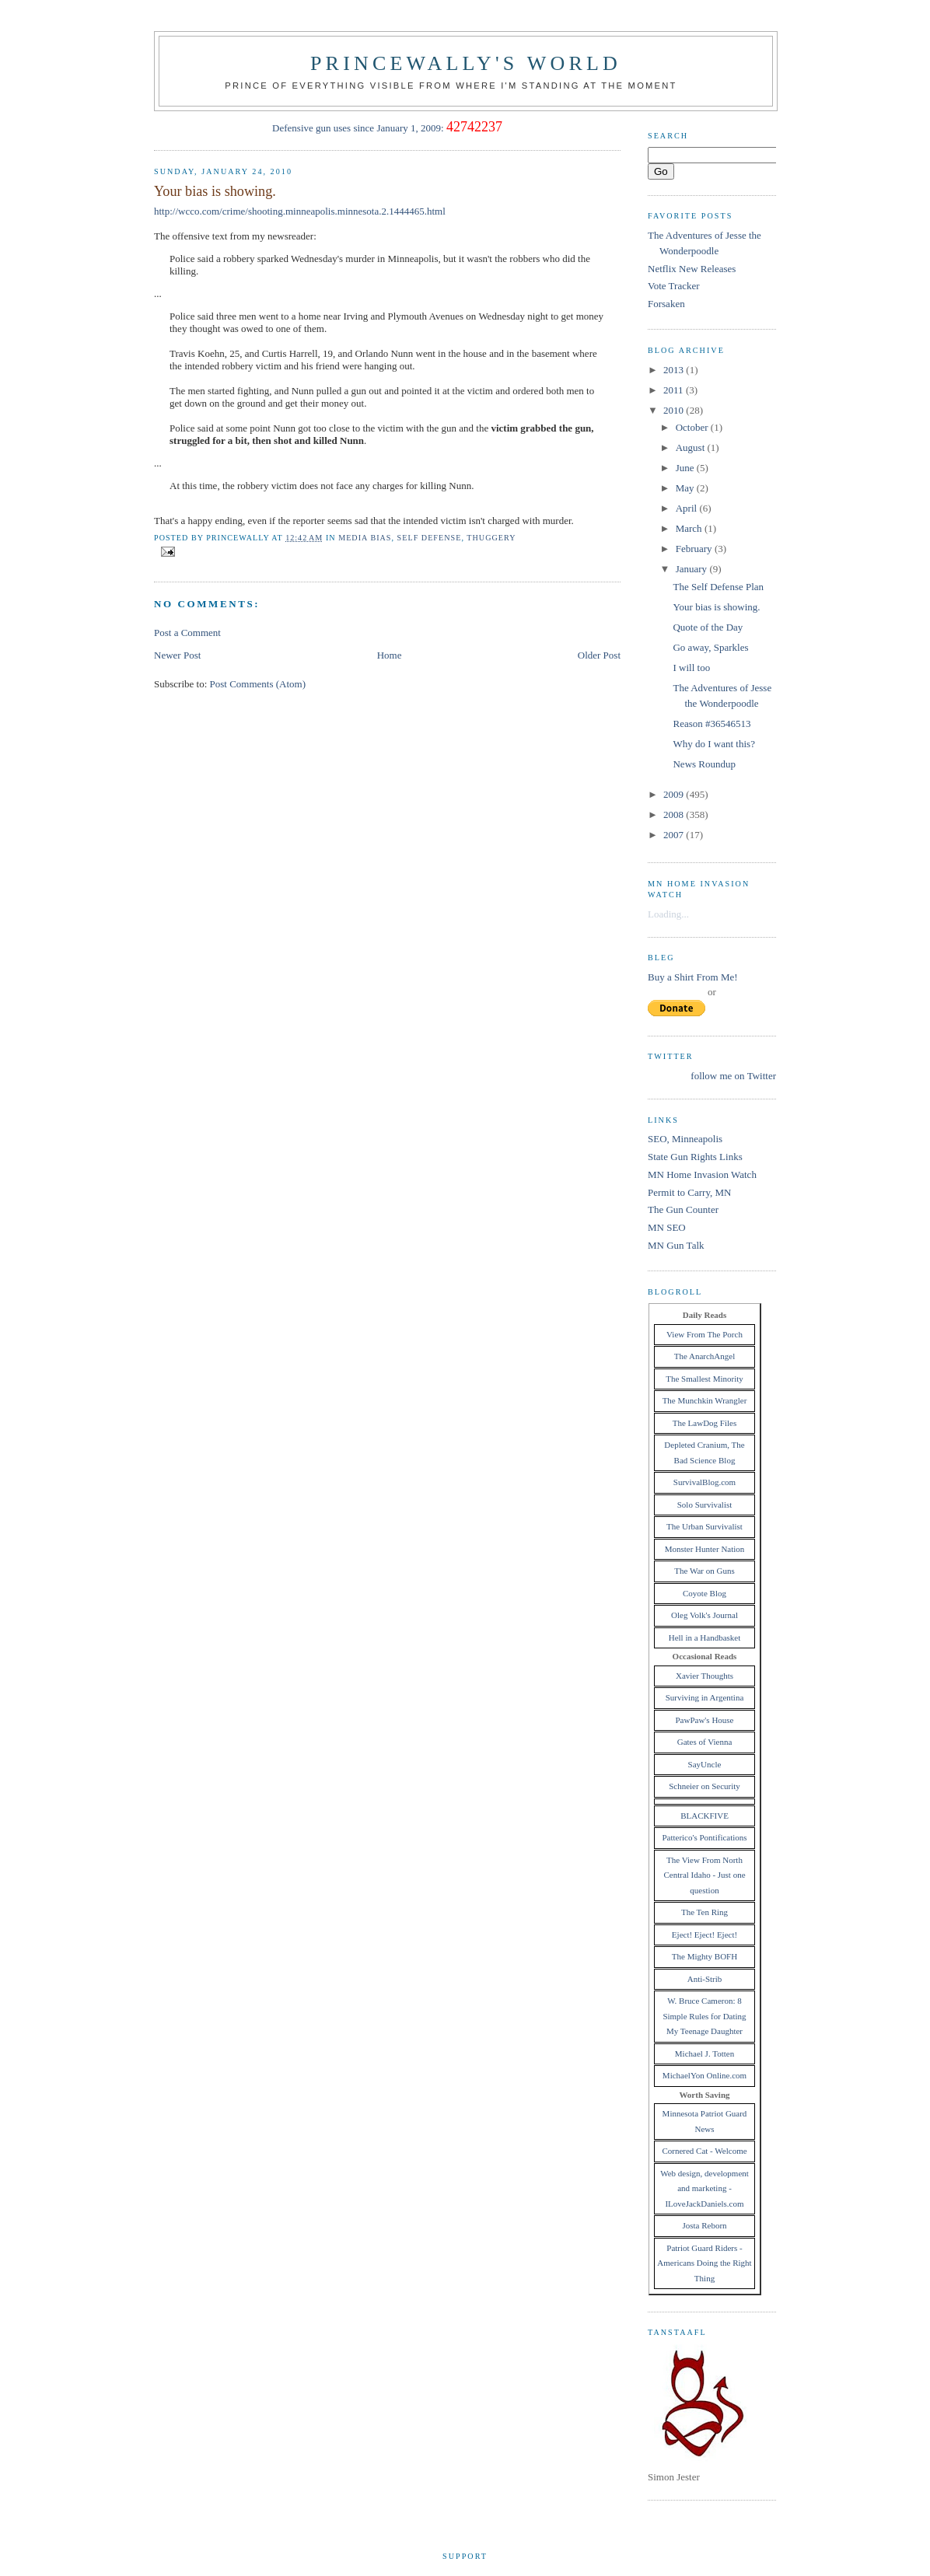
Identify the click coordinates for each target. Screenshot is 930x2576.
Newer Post (177, 655)
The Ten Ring (704, 1912)
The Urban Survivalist (704, 1526)
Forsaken (666, 303)
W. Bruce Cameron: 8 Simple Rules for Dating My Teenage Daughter (704, 2016)
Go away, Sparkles (710, 647)
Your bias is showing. (215, 191)
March (690, 528)
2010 (674, 410)
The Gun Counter (683, 1209)
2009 (674, 794)
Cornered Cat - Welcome (704, 2150)
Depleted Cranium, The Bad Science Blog (704, 1452)
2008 (674, 814)
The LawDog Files (704, 1423)
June (686, 468)
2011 (674, 390)
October (693, 427)
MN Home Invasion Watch (702, 1174)
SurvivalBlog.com (704, 1482)
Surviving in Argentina (705, 1697)
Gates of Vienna (704, 1741)
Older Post (599, 655)
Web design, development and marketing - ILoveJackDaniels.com (704, 2188)
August (692, 447)
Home (389, 655)
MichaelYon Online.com (704, 2075)
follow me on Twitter (733, 1076)
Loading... (668, 914)
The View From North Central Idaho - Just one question (704, 1875)
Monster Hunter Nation (705, 1549)
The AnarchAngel (705, 1356)
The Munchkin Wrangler (705, 1400)
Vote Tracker (674, 286)
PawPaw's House (704, 1720)
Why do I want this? (713, 744)
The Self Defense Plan (718, 586)
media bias (364, 537)
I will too (691, 667)
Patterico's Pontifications (704, 1837)
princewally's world (465, 63)
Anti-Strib (704, 1979)
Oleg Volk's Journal (704, 1615)
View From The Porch (704, 1334)
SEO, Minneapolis (685, 1139)
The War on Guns (704, 1570)
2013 (674, 370)
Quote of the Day (708, 627)
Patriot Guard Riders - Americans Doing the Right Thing (704, 2263)
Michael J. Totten (704, 2053)
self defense (429, 537)
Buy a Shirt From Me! (693, 977)
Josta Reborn (704, 2225)
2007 (674, 835)
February (695, 548)
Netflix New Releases (692, 268)
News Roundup (704, 764)
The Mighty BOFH (704, 1956)
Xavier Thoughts (704, 1675)
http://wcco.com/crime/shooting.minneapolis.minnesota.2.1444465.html (300, 211)
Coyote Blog (704, 1593)
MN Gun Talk (676, 1245)
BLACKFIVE (704, 1815)
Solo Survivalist (704, 1504)
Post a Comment (187, 632)
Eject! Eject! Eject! (704, 1934)
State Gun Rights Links (695, 1156)
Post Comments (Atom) (258, 684)
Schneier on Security (704, 1786)
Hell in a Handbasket (705, 1637)
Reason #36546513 (711, 723)
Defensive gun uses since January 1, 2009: (358, 128)
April (688, 508)
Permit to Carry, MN (689, 1192)
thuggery (491, 537)
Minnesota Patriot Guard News (705, 2121)
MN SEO (667, 1227)
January (693, 569)
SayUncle (705, 1764)
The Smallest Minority (704, 1378)
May (686, 488)
